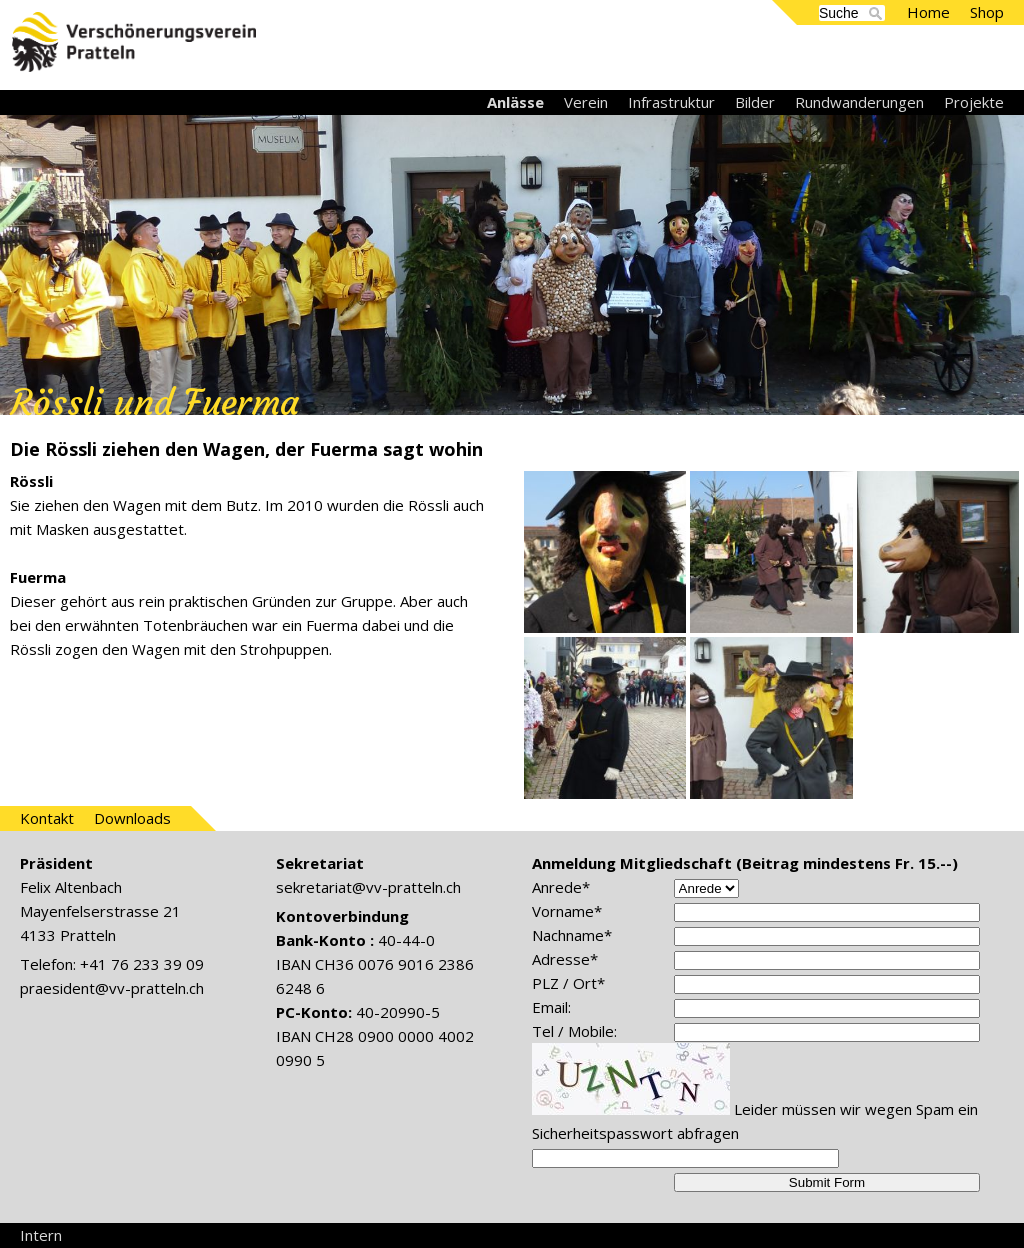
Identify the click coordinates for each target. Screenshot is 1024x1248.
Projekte (974, 102)
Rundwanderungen (859, 102)
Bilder (755, 102)
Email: (551, 1007)
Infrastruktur (671, 102)
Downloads (132, 818)
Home (928, 12)
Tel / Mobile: (574, 1031)
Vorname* (567, 911)
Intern (41, 1235)
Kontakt (47, 818)
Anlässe (515, 102)
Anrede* (561, 887)
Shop (987, 12)
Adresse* (565, 959)
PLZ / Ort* (568, 983)
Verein (586, 102)
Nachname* (572, 935)
